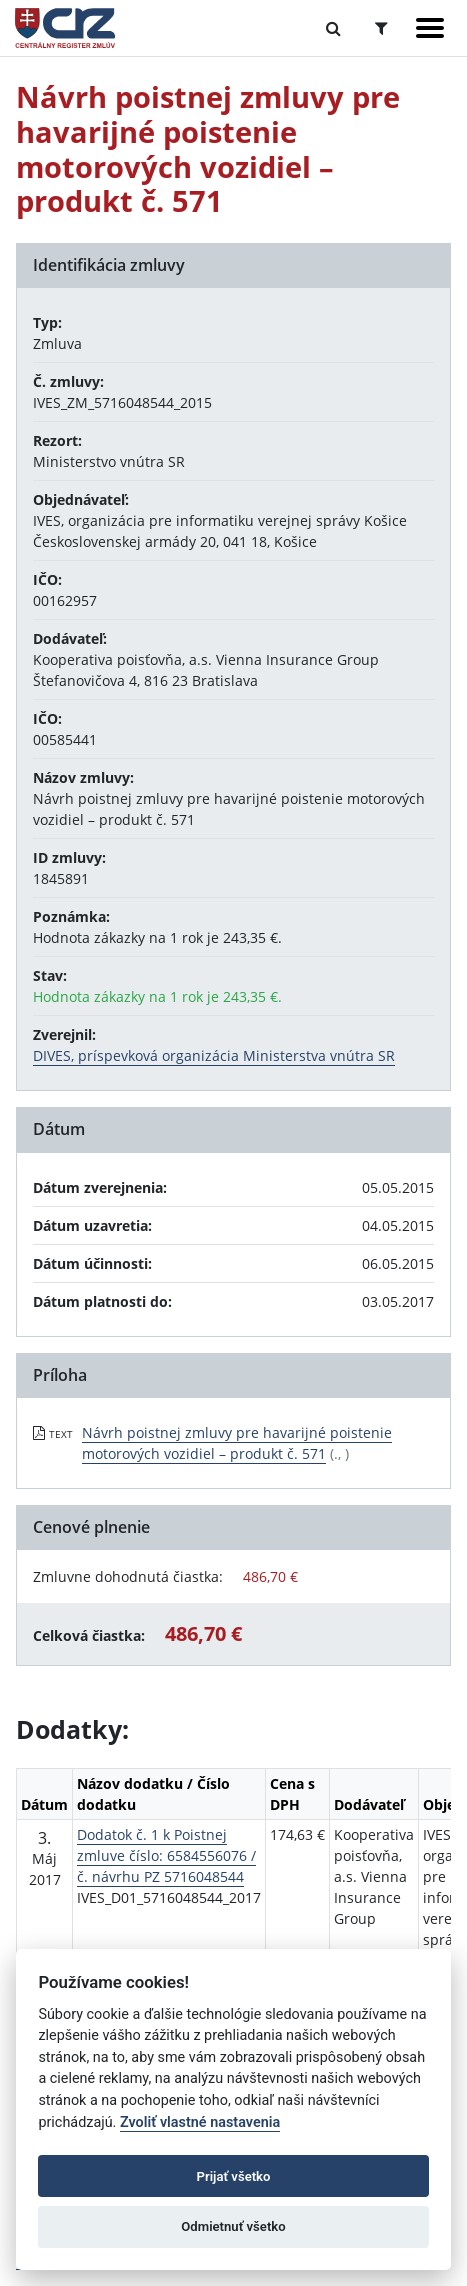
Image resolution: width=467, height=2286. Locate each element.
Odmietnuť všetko (233, 2226)
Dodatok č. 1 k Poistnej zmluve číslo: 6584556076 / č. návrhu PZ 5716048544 (166, 1855)
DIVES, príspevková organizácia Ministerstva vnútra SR (214, 1055)
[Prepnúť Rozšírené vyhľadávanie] (381, 28)
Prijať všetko (234, 2176)
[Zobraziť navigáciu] (430, 28)
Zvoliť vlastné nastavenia (200, 2122)
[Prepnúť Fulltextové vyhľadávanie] (333, 28)
